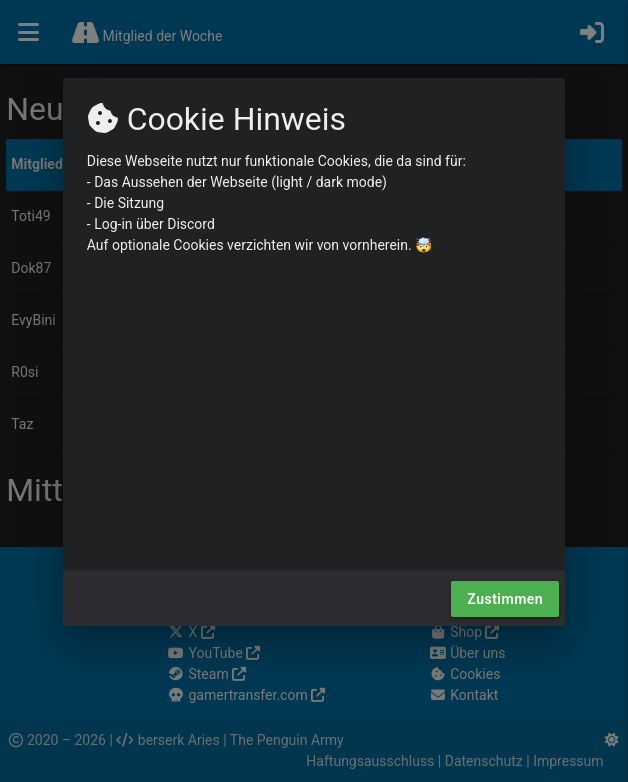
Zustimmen (505, 599)
